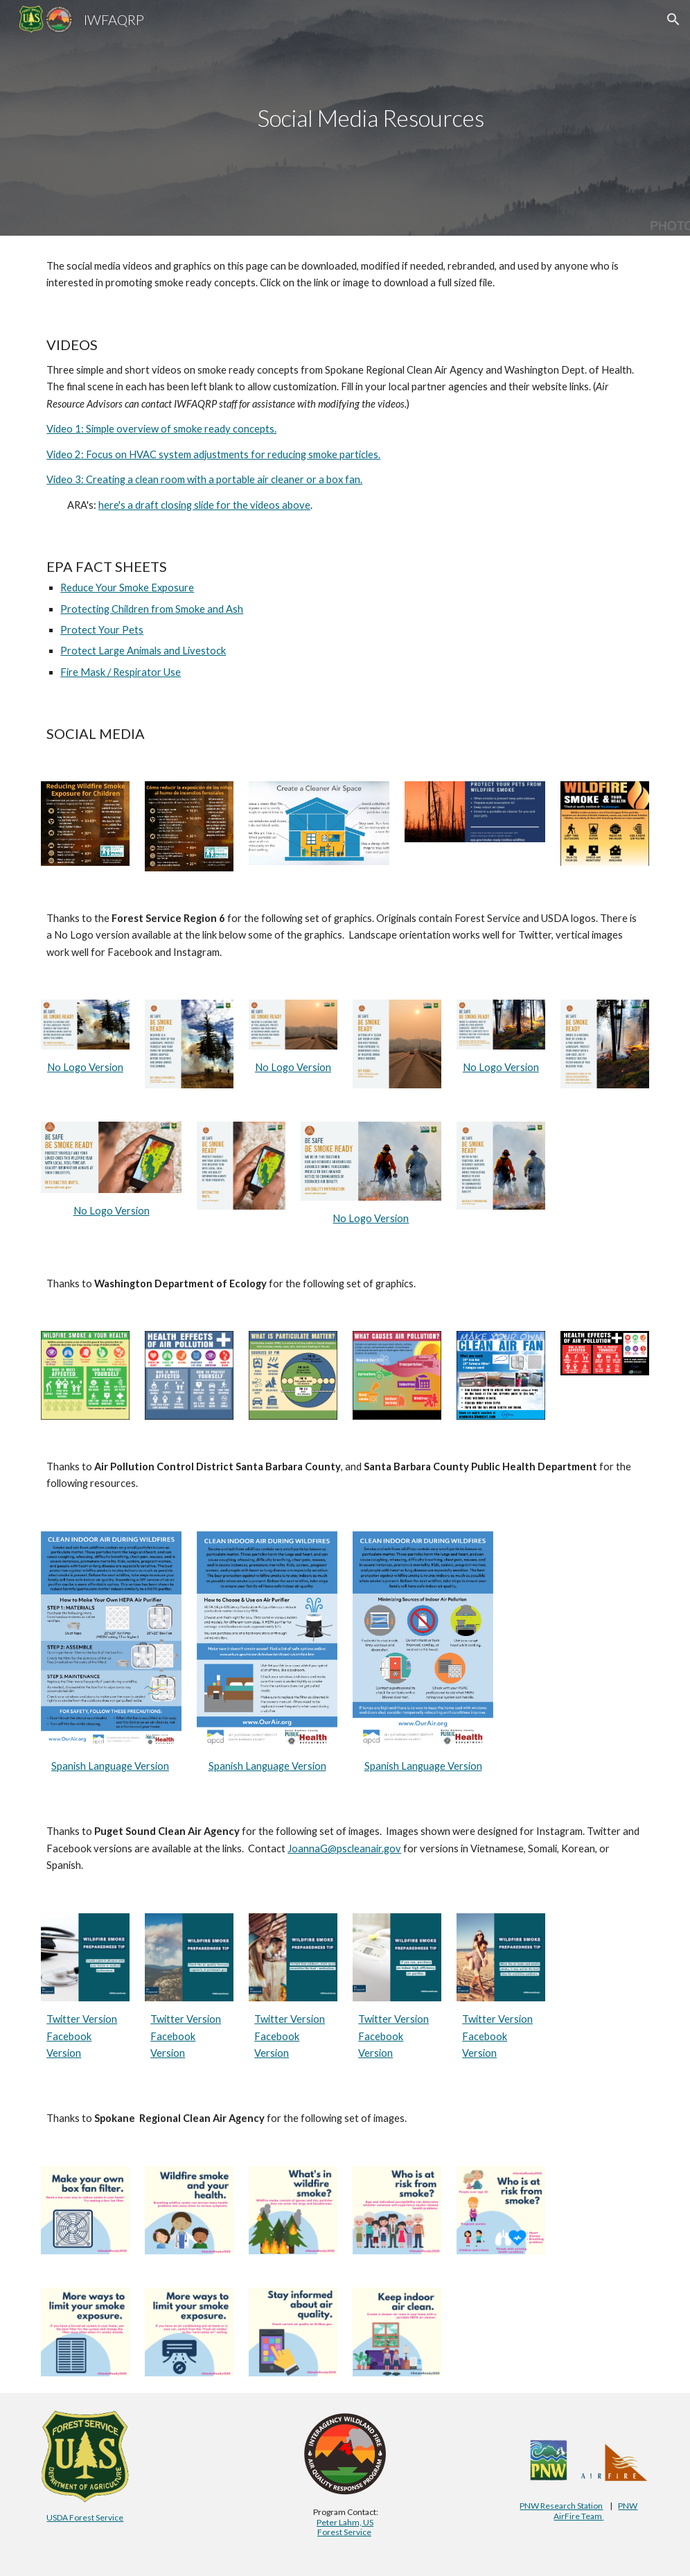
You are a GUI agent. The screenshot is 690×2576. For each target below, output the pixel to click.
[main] (371, 118)
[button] (673, 19)
